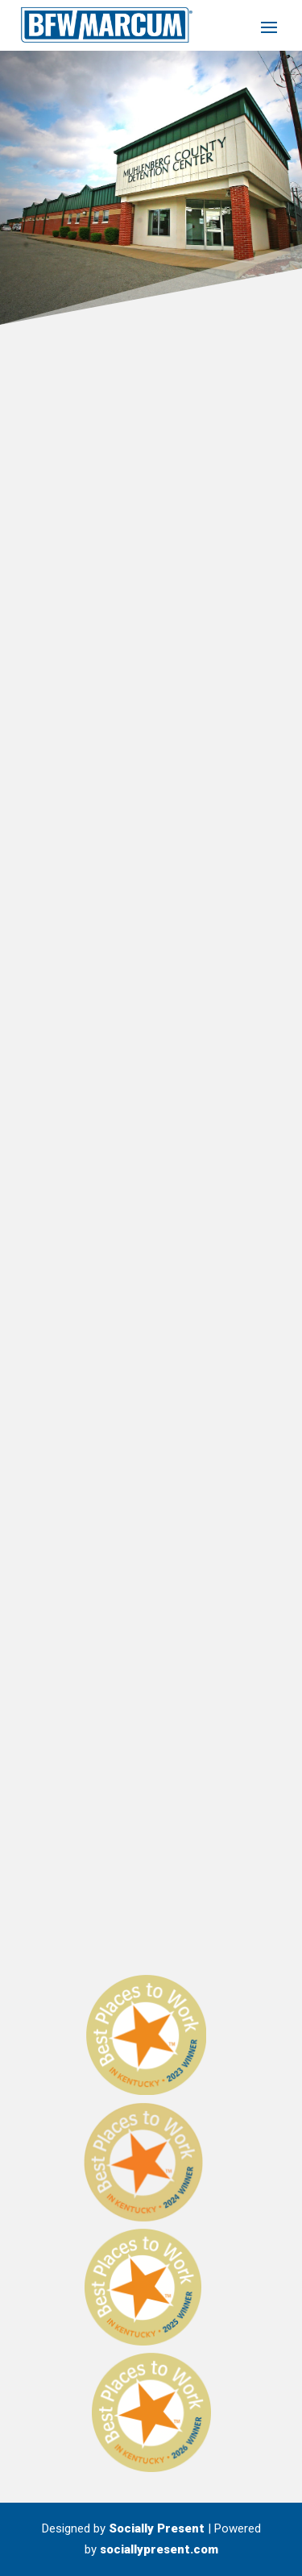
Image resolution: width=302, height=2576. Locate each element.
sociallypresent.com (159, 2549)
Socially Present (157, 2528)
